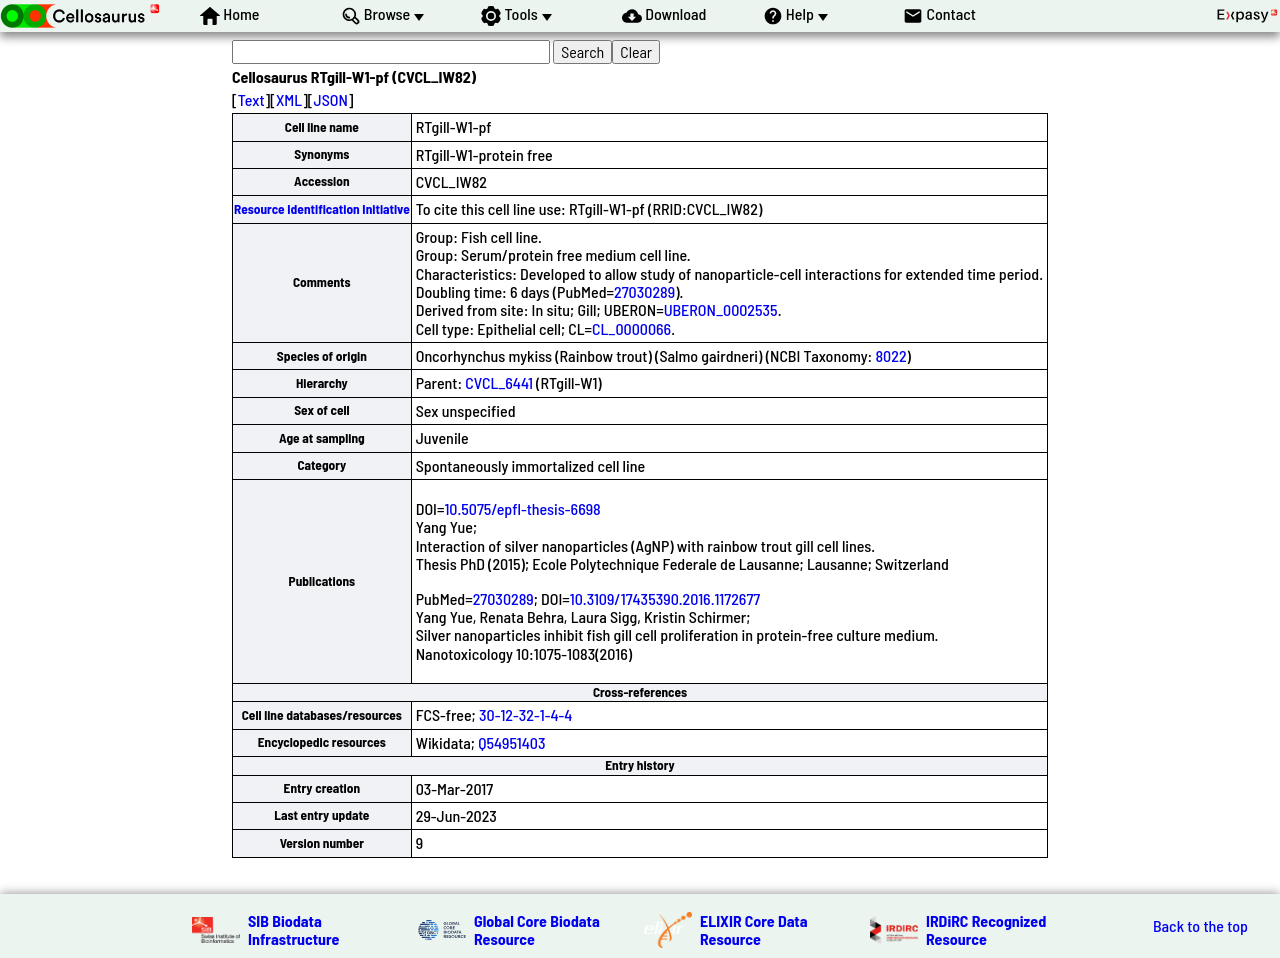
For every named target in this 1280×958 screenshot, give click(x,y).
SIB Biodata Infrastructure (293, 929)
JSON (331, 99)
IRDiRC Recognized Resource (986, 929)
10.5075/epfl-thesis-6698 (522, 508)
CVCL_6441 (498, 382)
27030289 (644, 291)
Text (251, 99)
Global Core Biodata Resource (537, 929)
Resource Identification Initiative (322, 209)
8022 (890, 355)
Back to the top (1200, 926)
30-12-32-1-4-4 (525, 714)
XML (289, 99)
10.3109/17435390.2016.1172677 (665, 598)
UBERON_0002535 (721, 309)
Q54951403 (511, 742)
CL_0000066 (631, 328)
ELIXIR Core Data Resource (754, 929)
